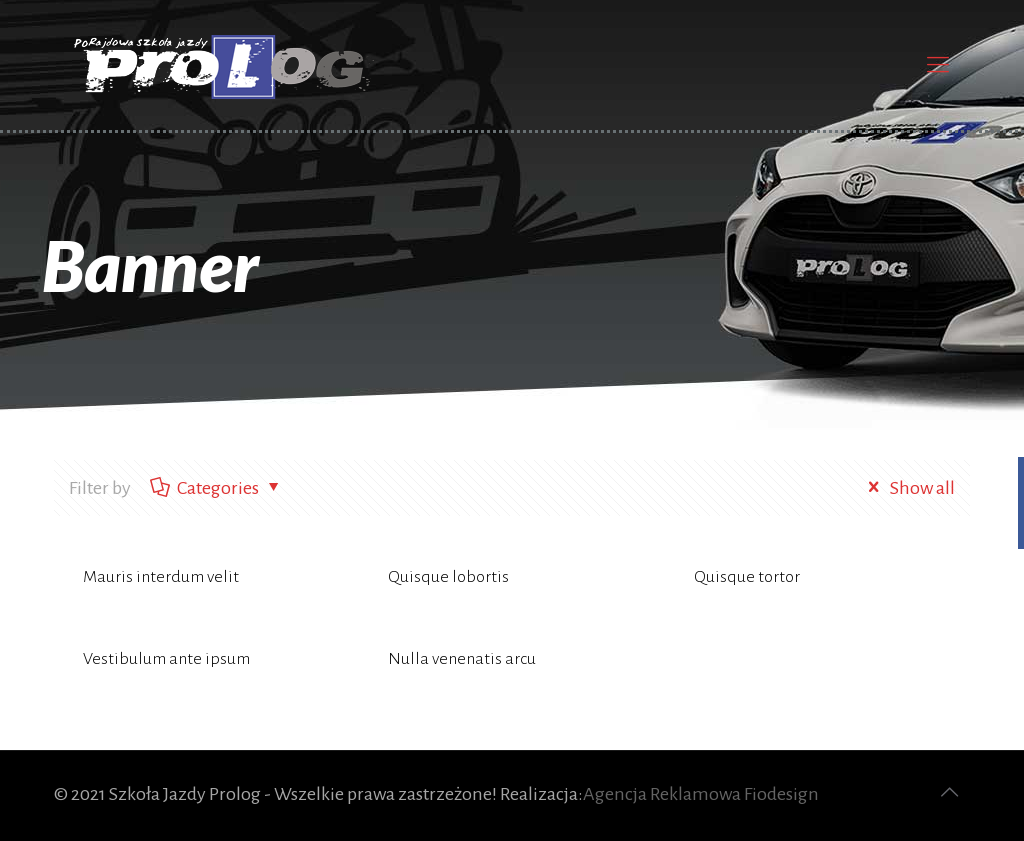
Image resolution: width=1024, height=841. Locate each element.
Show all (907, 488)
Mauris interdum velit (161, 577)
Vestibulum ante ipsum (166, 659)
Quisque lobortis (448, 577)
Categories (216, 488)
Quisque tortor (747, 577)
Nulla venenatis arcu (462, 659)
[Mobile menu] (938, 65)
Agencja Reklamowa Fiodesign (701, 794)
